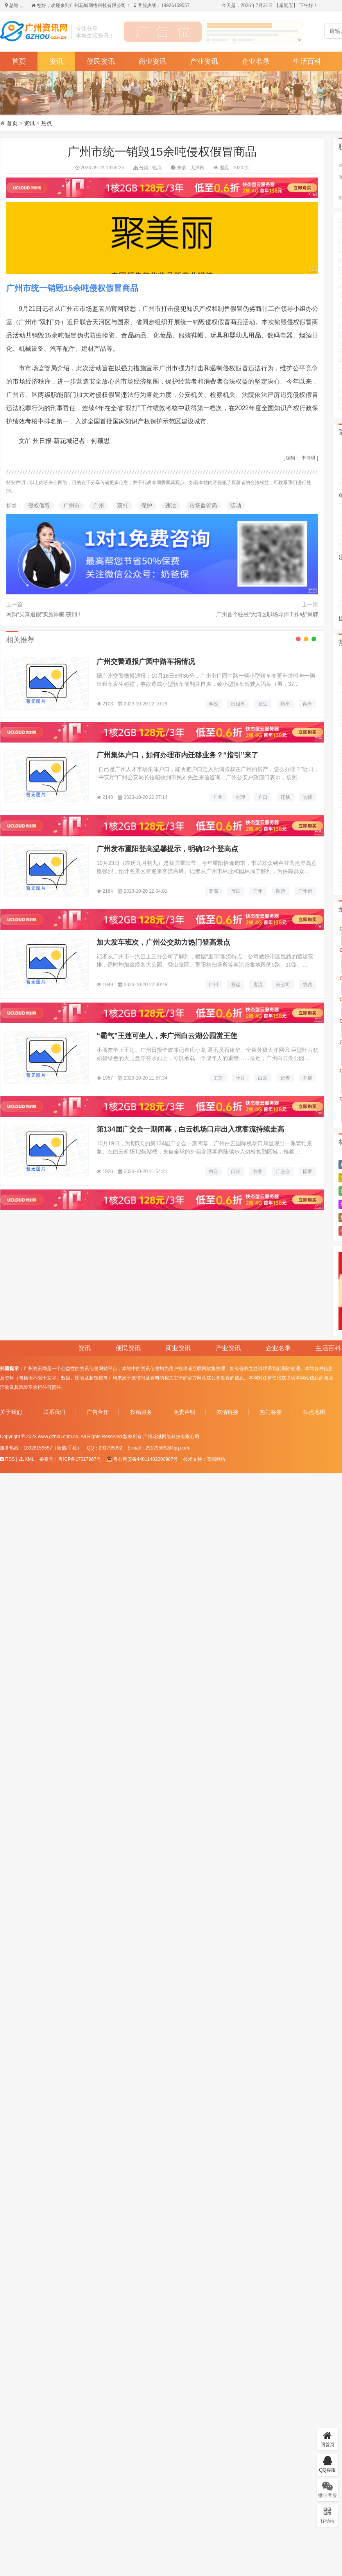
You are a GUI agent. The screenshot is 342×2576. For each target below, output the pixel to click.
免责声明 (184, 1412)
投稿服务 (141, 1412)
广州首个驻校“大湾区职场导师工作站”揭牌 (267, 614)
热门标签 (271, 1412)
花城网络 (216, 1459)
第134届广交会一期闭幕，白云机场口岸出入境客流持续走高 (190, 1129)
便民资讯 (101, 61)
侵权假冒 (39, 505)
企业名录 (256, 61)
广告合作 (98, 1412)
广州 (98, 505)
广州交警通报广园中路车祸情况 (146, 662)
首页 (19, 61)
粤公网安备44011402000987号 (142, 1459)
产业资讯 (204, 61)
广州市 (71, 505)
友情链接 (227, 1412)
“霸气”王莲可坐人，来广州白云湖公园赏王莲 (167, 1036)
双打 (122, 505)
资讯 (56, 61)
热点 (46, 123)
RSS (7, 1459)
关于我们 (11, 1412)
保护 (146, 505)
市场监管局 (203, 505)
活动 (235, 505)
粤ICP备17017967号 (79, 1459)
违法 (170, 505)
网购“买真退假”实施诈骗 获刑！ (44, 614)
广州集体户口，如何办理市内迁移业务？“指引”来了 (177, 755)
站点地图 (314, 1412)
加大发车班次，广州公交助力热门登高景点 (163, 942)
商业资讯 (152, 61)
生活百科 (307, 61)
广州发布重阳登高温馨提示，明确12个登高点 (167, 849)
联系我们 (54, 1412)
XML (26, 1459)
